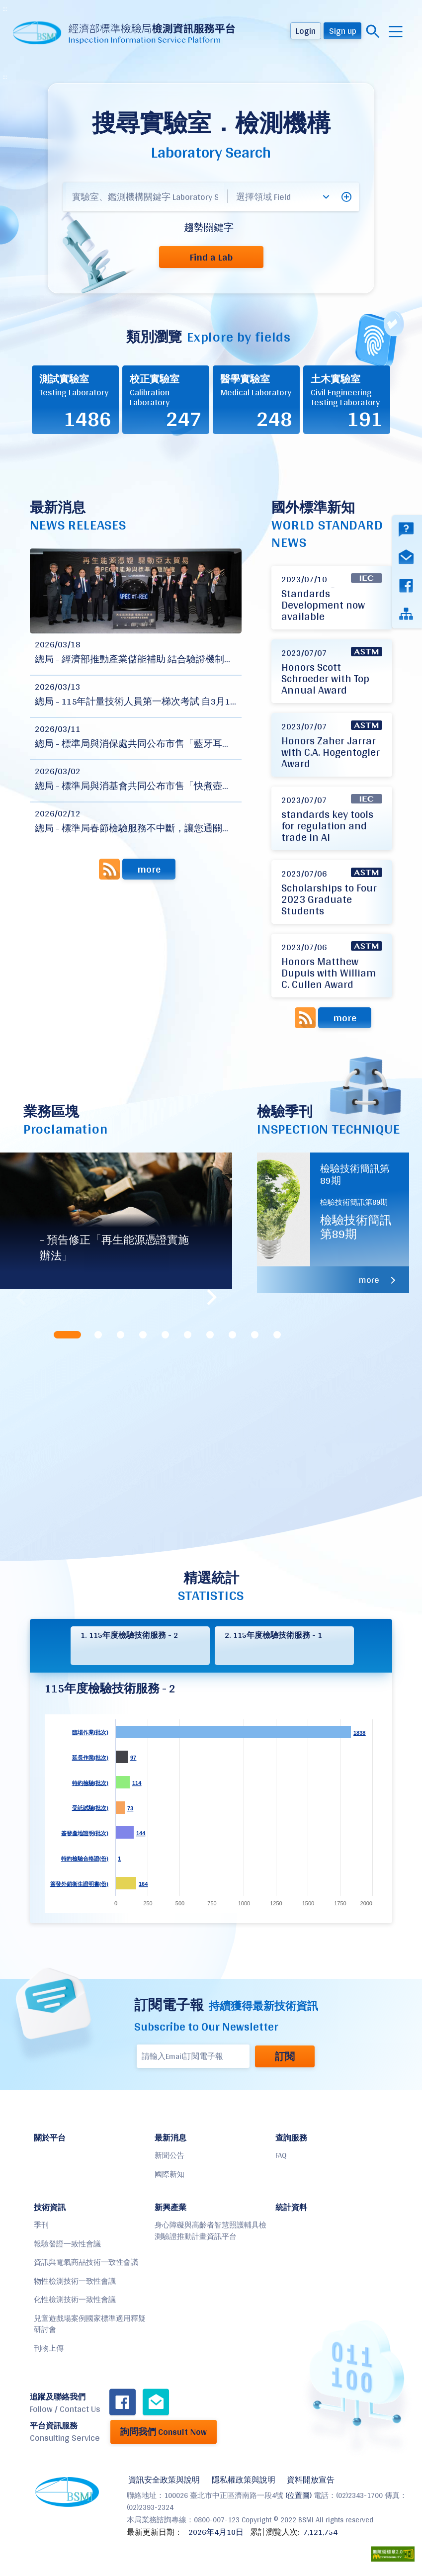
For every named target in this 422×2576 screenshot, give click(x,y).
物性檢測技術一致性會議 (75, 2281)
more (149, 869)
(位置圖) (298, 2493)
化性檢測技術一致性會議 (75, 2299)
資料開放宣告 (307, 2480)
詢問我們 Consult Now (163, 2431)
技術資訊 (50, 2207)
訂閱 (283, 2056)
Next (210, 1297)
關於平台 (50, 2138)
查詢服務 (291, 2138)
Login (306, 30)
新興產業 (170, 2207)
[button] (346, 197)
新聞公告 (169, 2155)
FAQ (280, 2155)
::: (4, 8)
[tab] (68, 1334)
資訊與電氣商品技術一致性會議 (86, 2262)
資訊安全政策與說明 (162, 2480)
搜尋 (373, 31)
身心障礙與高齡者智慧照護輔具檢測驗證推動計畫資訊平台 (210, 2230)
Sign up (342, 30)
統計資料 (291, 2207)
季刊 (41, 2224)
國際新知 (169, 2174)
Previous (22, 1297)
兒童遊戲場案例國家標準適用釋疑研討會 (90, 2323)
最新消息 (170, 2138)
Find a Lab (211, 257)
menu (396, 31)
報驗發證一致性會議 (67, 2243)
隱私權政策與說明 (240, 2480)
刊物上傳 (49, 2348)
